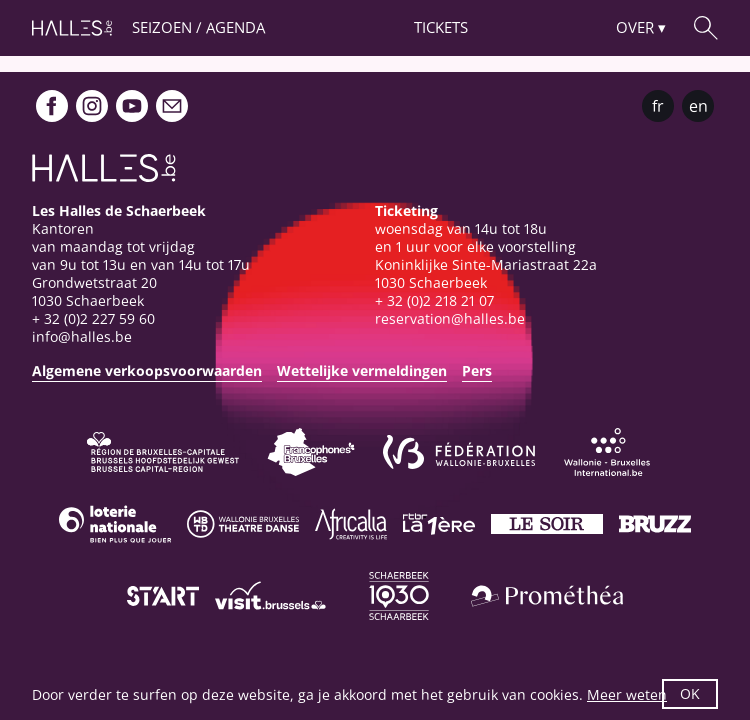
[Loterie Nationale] (115, 524)
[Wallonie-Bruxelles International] (607, 452)
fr (658, 106)
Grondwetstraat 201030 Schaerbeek (94, 291)
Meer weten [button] (627, 694)
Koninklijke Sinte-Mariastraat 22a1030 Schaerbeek (486, 273)
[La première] (439, 524)
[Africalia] (351, 524)
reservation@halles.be (450, 318)
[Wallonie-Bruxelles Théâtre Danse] (243, 524)
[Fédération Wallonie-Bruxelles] (459, 452)
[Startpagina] (72, 28)
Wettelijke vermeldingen (362, 370)
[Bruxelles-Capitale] (163, 452)
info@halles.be (82, 336)
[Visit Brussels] (271, 596)
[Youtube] (132, 106)
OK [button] (690, 693)
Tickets (441, 27)
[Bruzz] (655, 524)
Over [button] (635, 27)
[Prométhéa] (547, 596)
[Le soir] (547, 524)
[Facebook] (52, 106)
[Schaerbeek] (399, 596)
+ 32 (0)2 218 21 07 (434, 300)
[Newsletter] (172, 106)
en (698, 106)
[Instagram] (92, 106)
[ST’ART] (163, 596)
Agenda (235, 27)
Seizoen (162, 27)
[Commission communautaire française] (311, 452)
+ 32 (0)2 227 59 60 (93, 318)
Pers (477, 370)
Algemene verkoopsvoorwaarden (147, 370)
